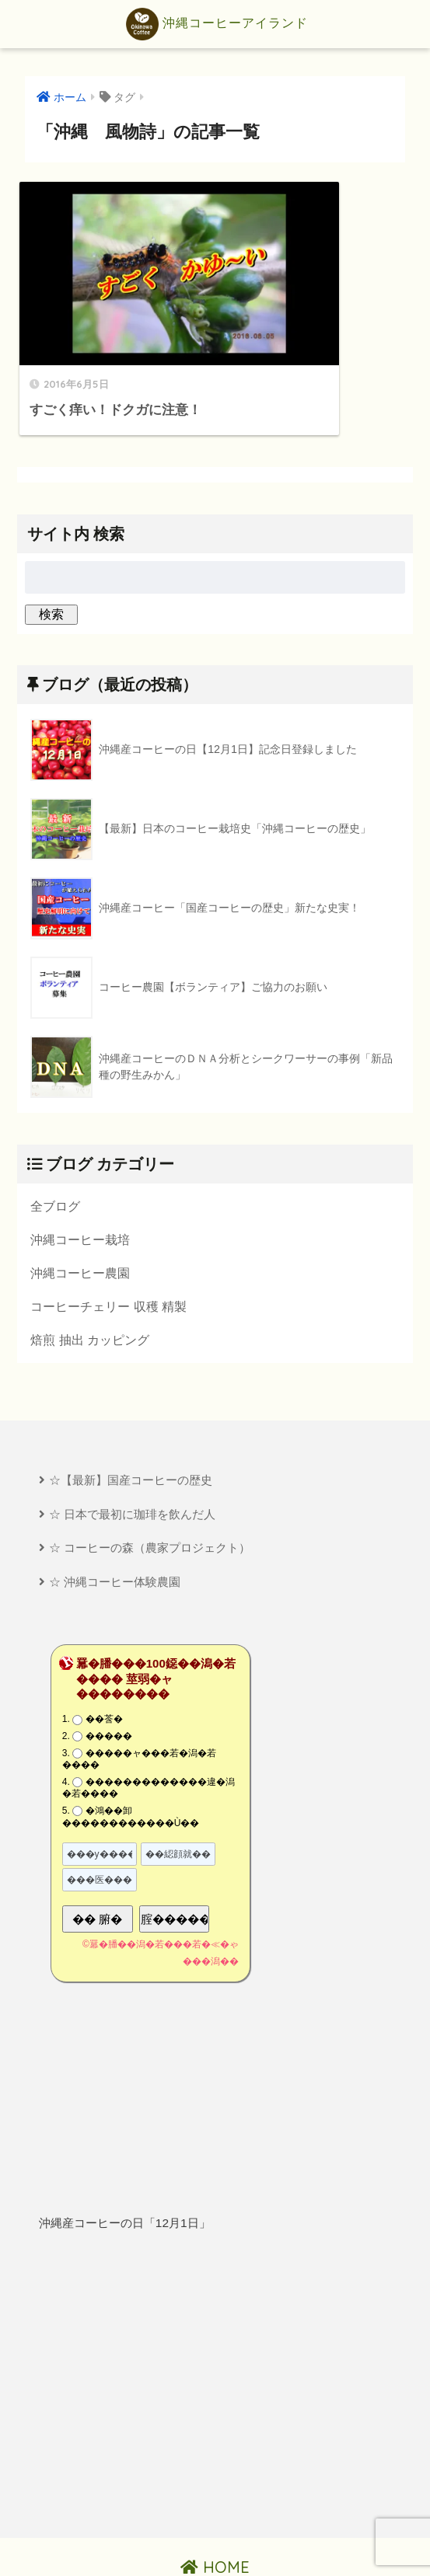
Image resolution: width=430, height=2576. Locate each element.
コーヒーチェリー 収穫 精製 (108, 1247)
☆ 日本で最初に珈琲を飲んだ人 (132, 1456)
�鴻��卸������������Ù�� (131, 1761)
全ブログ (55, 1145)
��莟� (104, 1662)
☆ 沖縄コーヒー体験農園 (114, 1525)
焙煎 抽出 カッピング (89, 1281)
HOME (215, 2511)
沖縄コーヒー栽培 (80, 1179)
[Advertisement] (215, 2329)
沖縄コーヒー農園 (80, 1213)
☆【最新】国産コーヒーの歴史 (130, 1422)
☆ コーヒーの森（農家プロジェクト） (149, 1490)
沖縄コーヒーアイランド (217, 24)
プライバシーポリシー (217, 2538)
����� (109, 1680)
